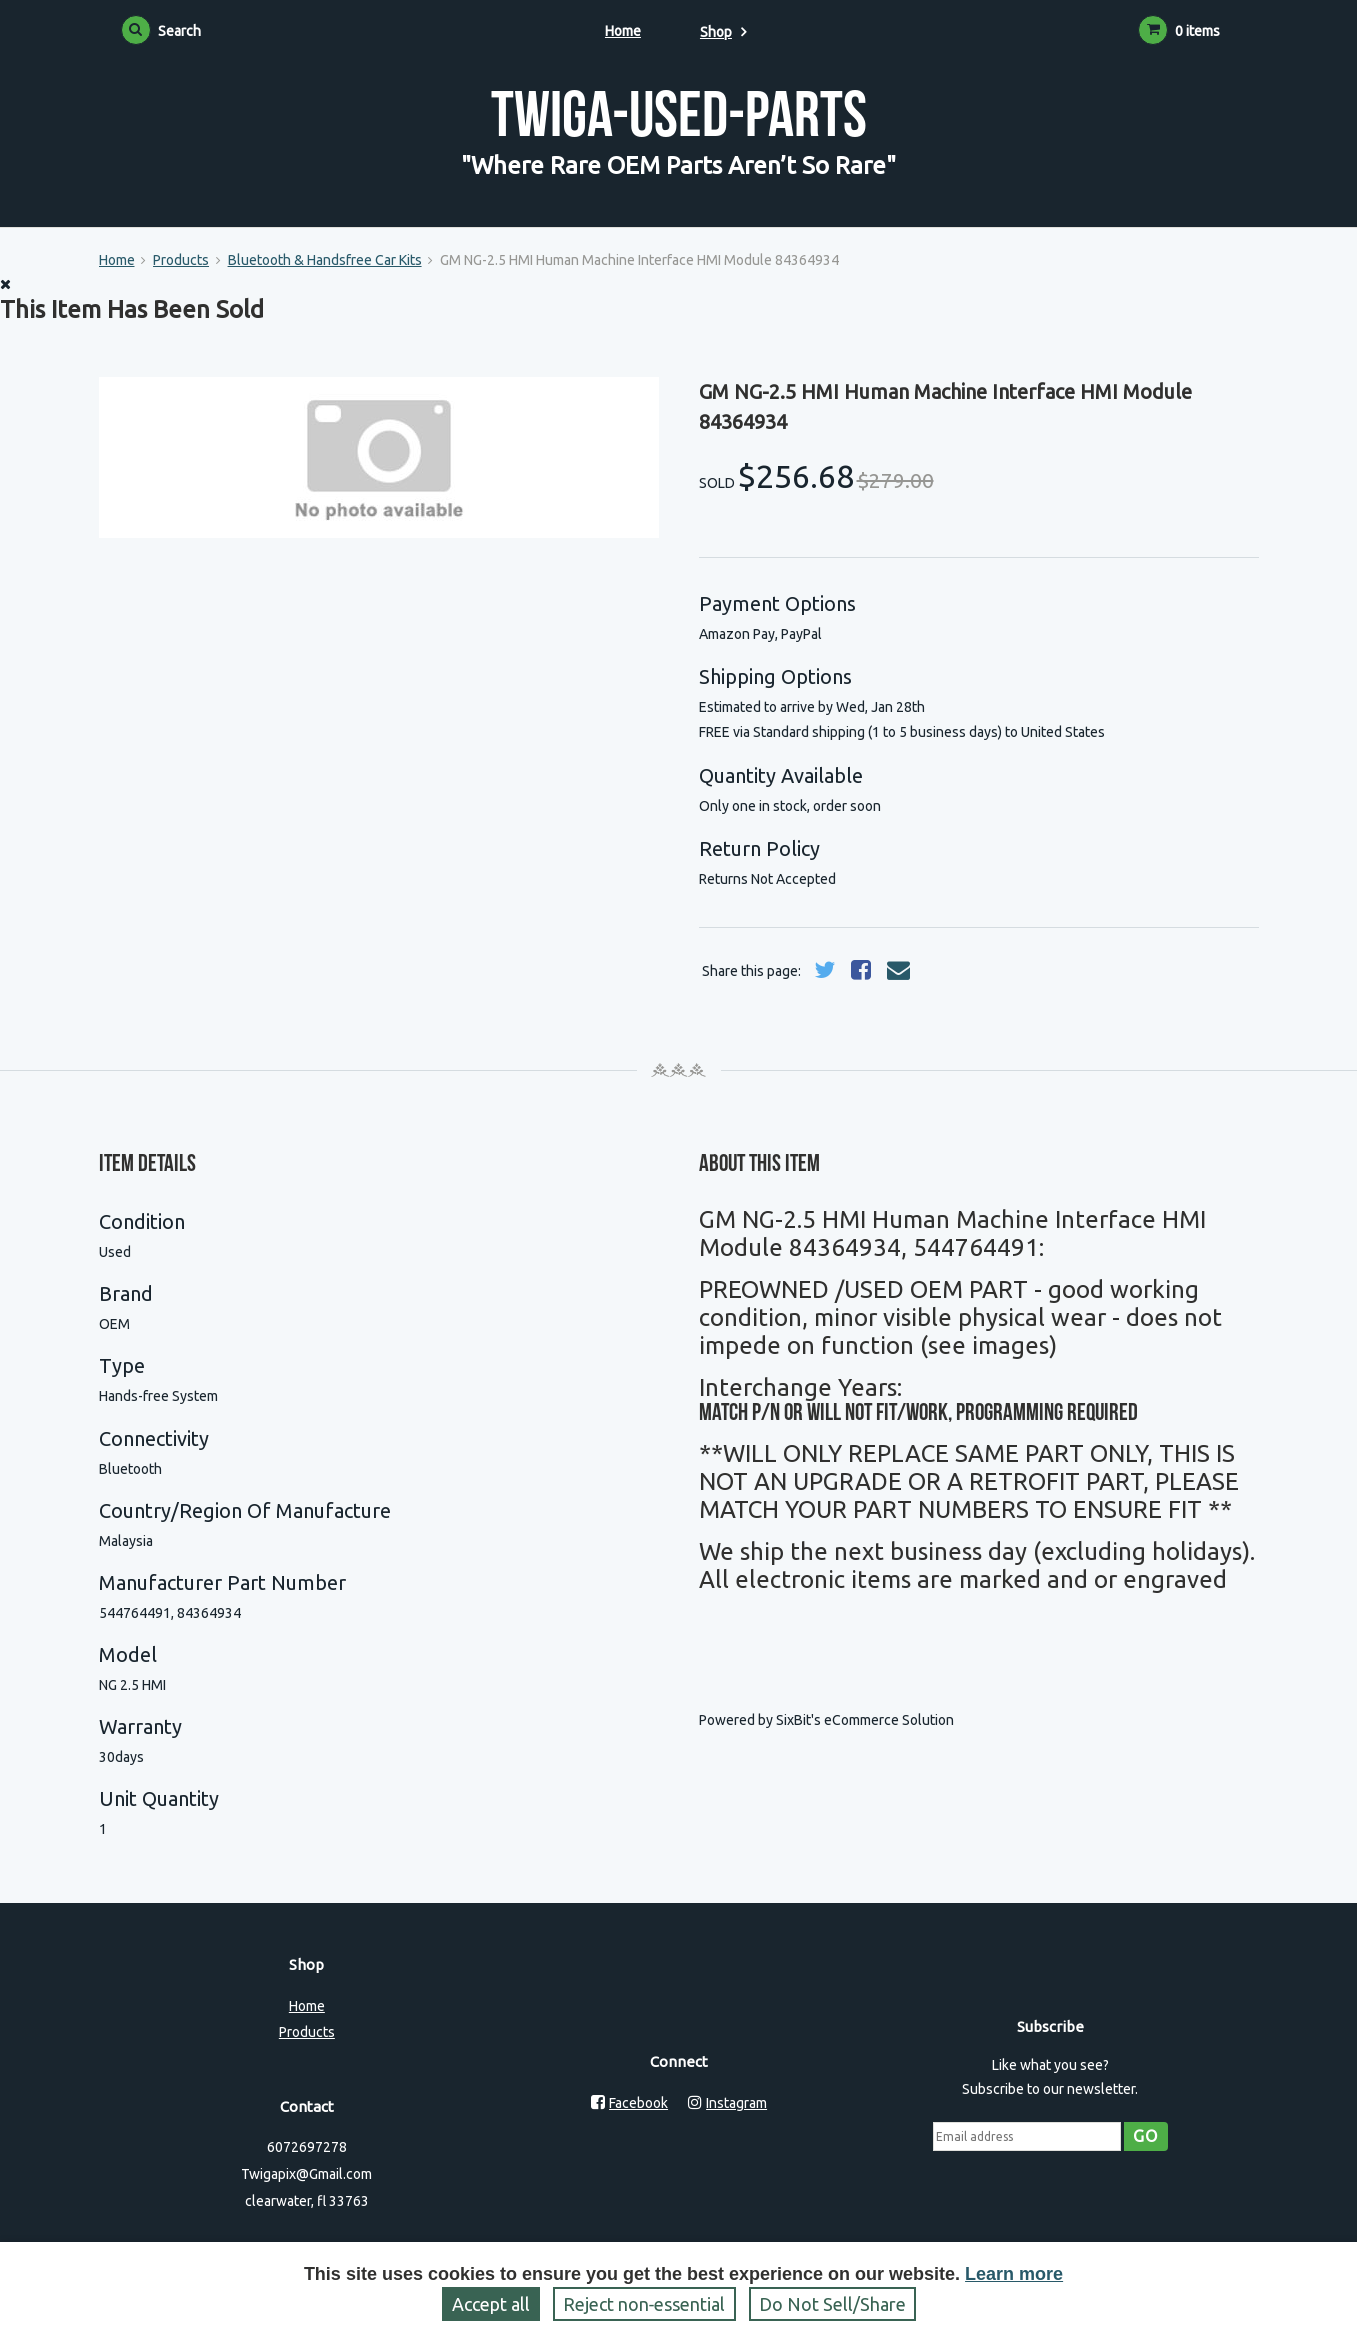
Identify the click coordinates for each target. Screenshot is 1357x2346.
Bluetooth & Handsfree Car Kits (325, 260)
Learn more (1014, 2274)
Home (623, 31)
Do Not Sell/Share (832, 2304)
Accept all (491, 2304)
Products (181, 260)
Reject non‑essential (644, 2304)
